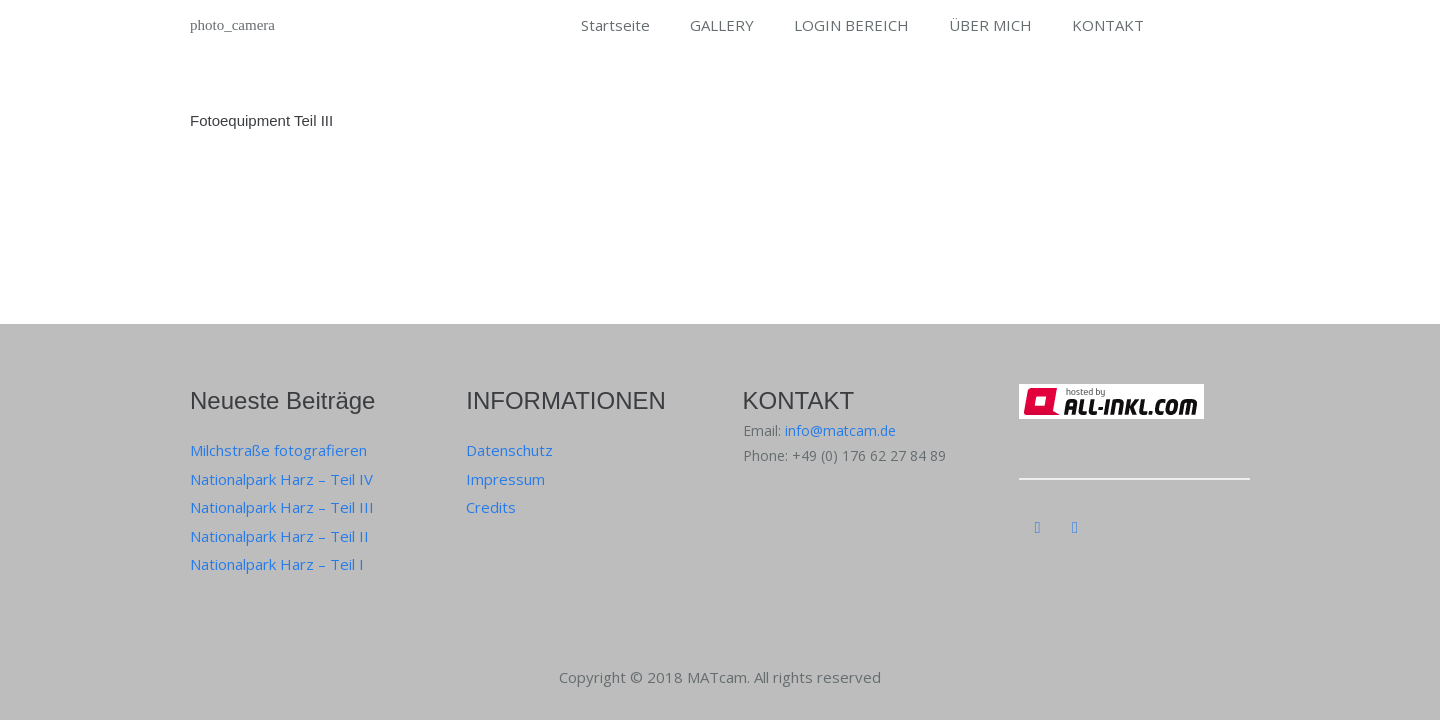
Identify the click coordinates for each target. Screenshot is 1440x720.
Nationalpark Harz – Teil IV (281, 479)
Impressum (505, 479)
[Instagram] (1038, 528)
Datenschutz (509, 450)
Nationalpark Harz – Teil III (282, 507)
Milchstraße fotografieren (278, 450)
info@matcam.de (840, 430)
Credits (491, 507)
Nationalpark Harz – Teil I (277, 564)
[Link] (235, 25)
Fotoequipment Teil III (261, 120)
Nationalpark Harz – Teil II (279, 536)
